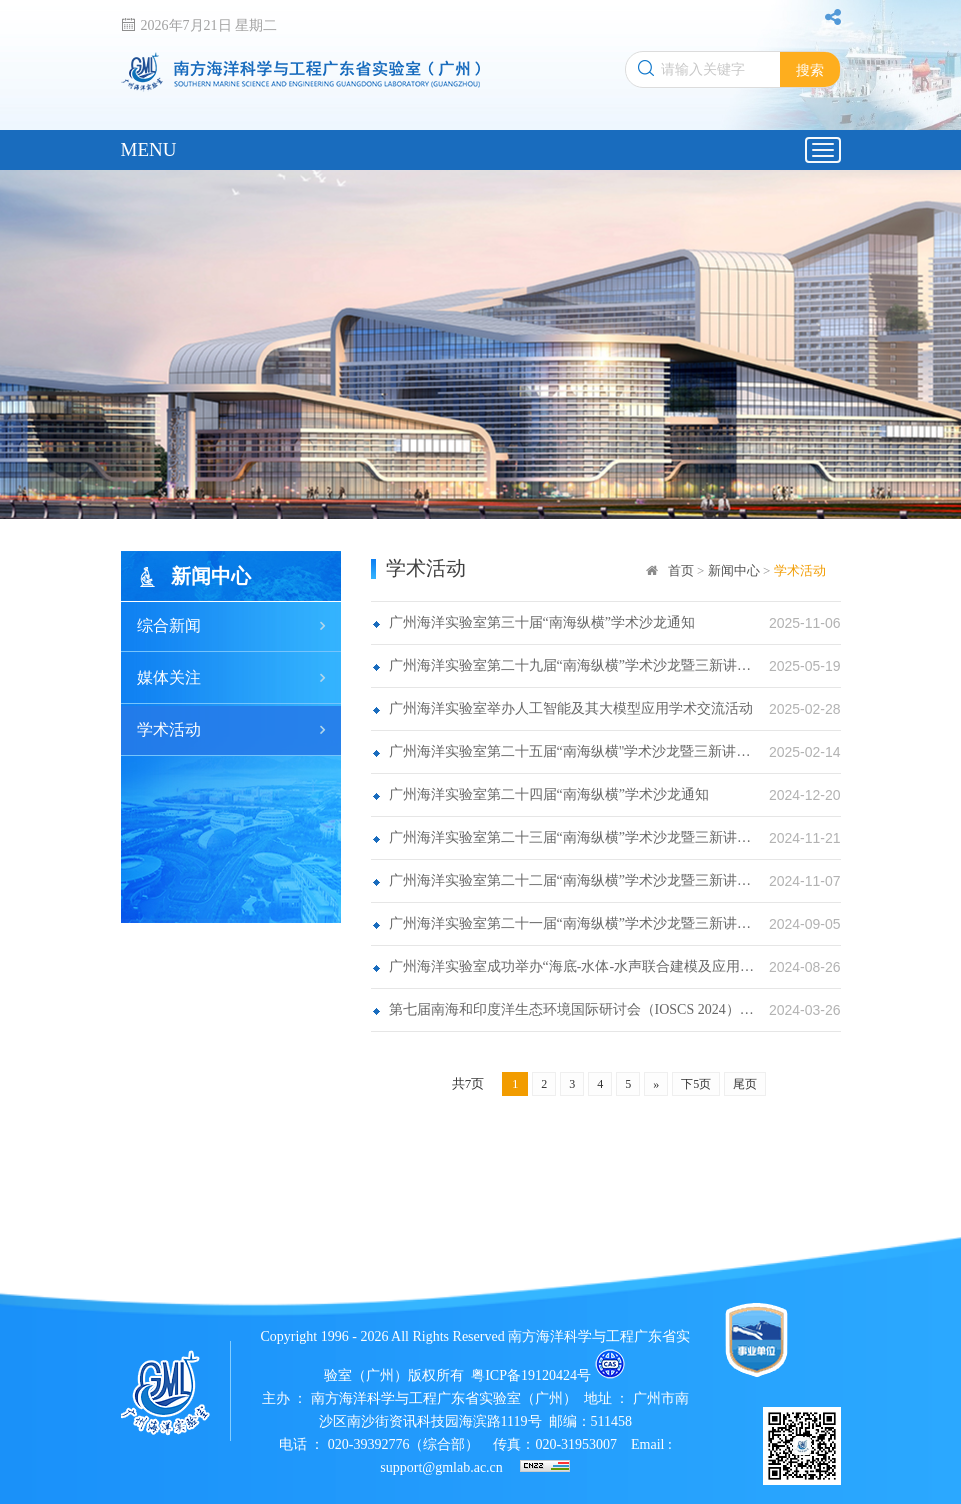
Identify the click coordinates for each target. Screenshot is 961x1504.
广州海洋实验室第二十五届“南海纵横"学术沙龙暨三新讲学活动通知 (572, 751)
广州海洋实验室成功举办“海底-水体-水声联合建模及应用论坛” (572, 966)
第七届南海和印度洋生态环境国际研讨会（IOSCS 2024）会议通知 (572, 1009)
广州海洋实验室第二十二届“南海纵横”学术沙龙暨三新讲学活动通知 (572, 880)
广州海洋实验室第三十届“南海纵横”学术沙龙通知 (542, 622)
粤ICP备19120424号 (531, 1375)
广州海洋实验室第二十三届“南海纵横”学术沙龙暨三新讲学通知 (572, 837)
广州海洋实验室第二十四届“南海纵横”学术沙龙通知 (549, 794)
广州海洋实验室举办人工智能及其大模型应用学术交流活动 (571, 708)
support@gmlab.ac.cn (443, 1467)
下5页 (696, 1084)
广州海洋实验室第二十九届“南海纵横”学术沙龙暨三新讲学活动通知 (572, 665)
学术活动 (169, 729)
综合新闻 (169, 625)
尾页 (745, 1084)
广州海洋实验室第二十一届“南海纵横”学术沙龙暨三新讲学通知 (572, 923)
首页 (681, 570)
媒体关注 (169, 677)
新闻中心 (734, 570)
